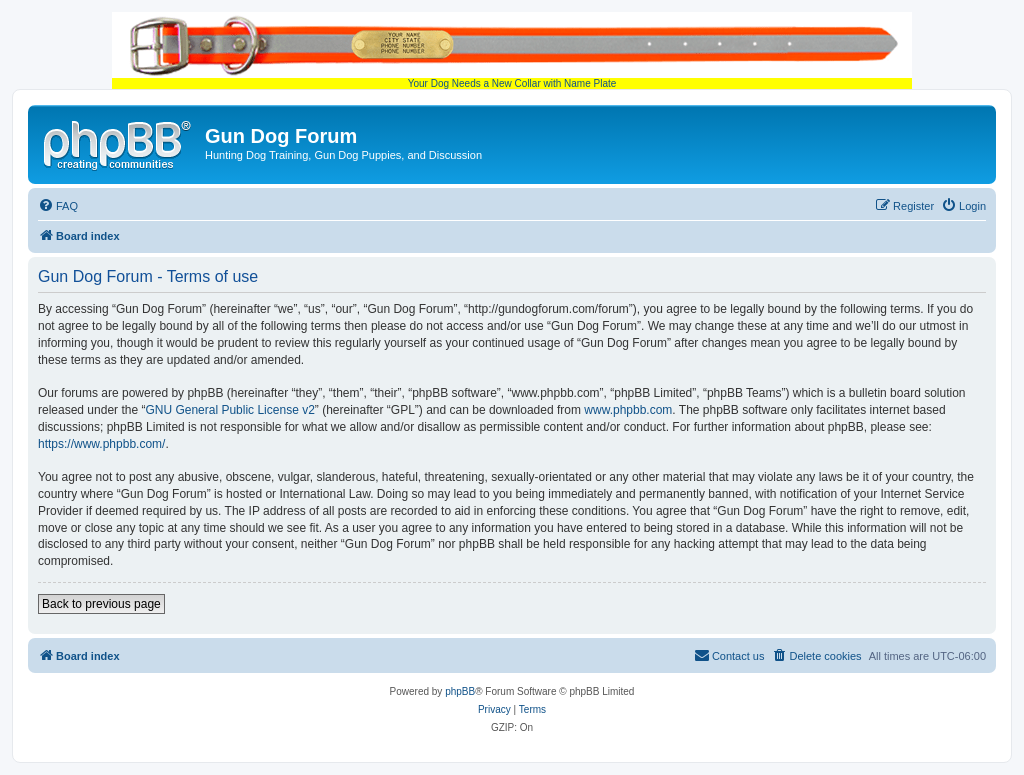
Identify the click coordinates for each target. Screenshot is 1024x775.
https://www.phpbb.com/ (101, 444)
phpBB (460, 691)
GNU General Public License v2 (229, 410)
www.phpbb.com (628, 410)
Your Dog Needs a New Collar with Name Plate (512, 50)
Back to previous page (101, 604)
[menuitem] (58, 206)
